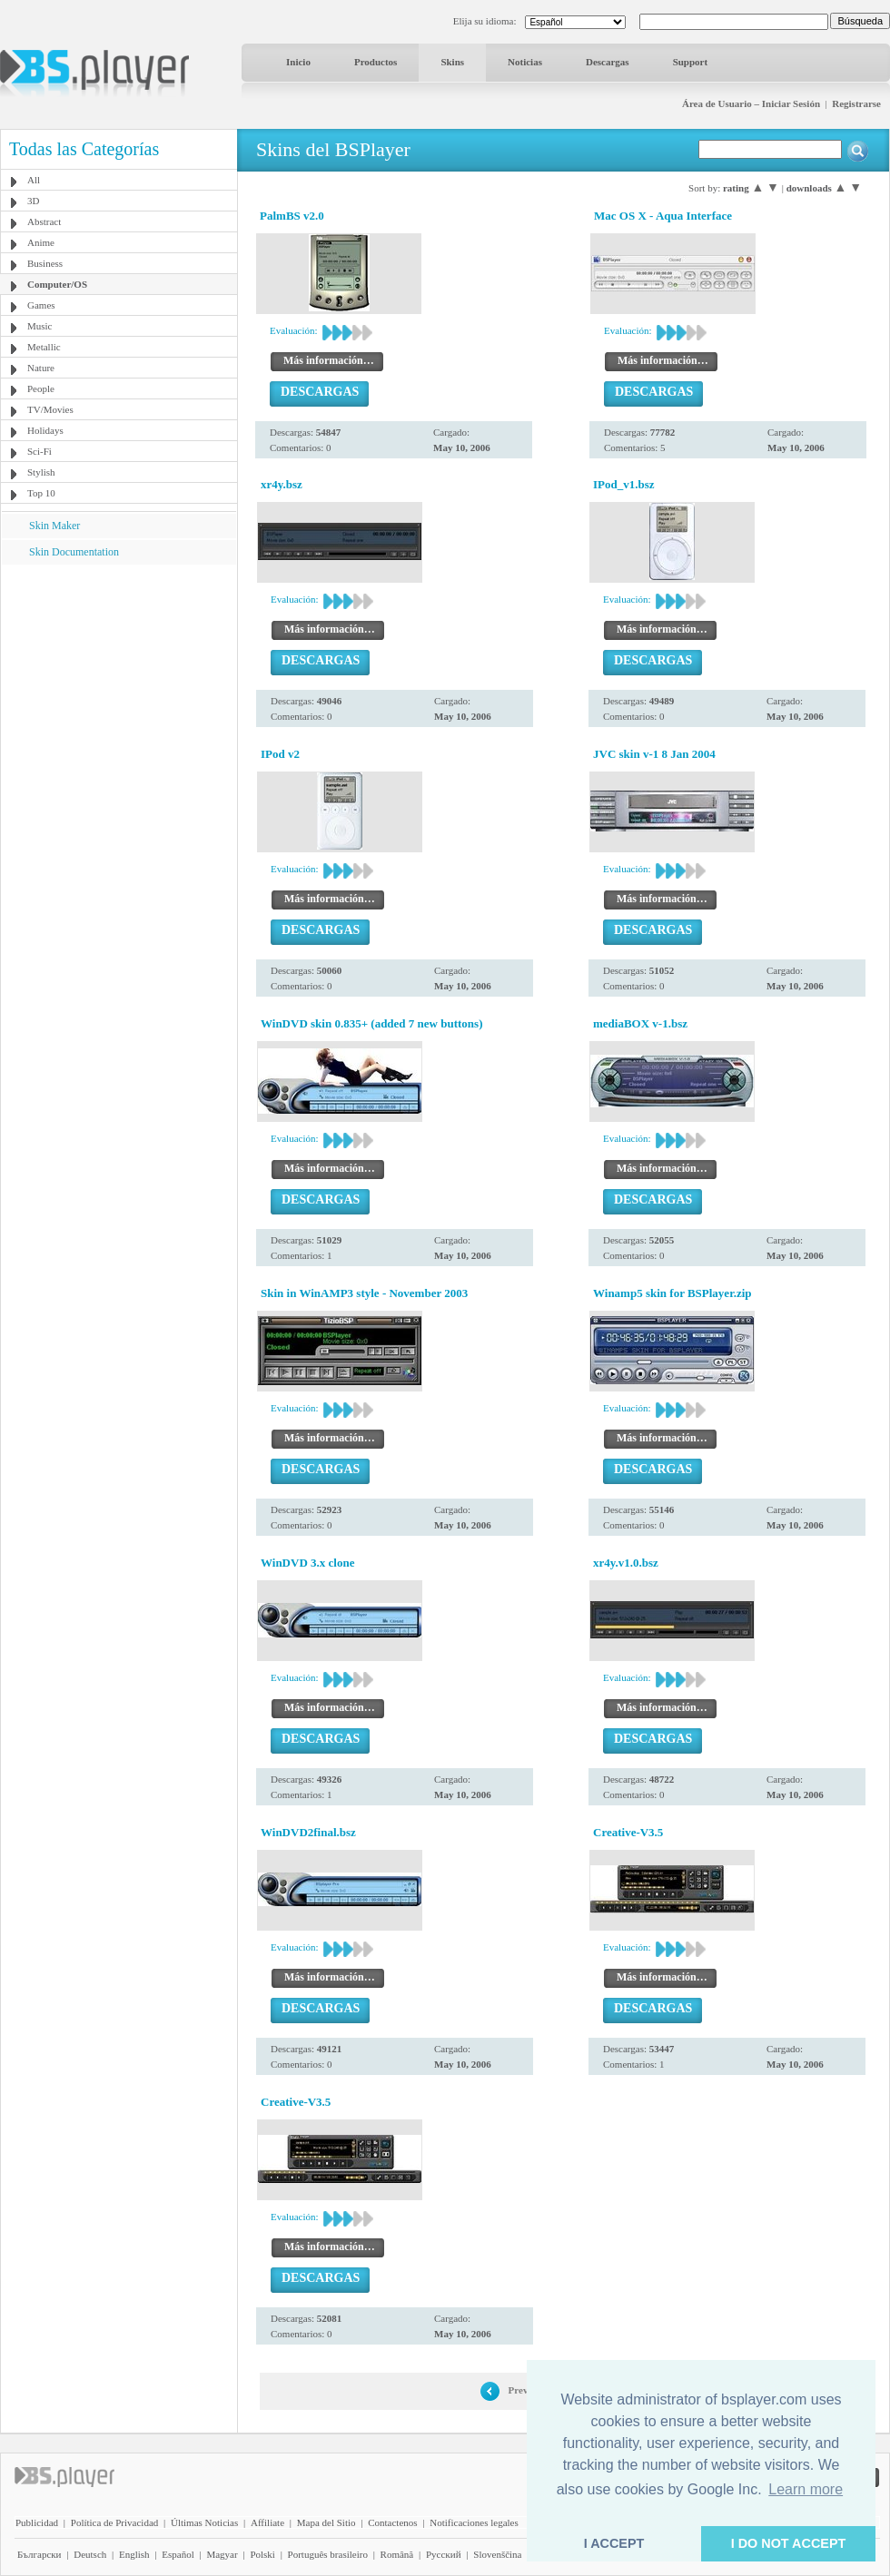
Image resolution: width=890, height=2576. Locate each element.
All (33, 179)
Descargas (607, 61)
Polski (262, 2554)
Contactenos (392, 2522)
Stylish (41, 472)
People (40, 388)
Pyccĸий (443, 2554)
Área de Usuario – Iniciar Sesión (751, 103)
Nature (40, 367)
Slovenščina (497, 2554)
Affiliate (267, 2522)
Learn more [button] (805, 2489)
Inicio (298, 61)
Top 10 (41, 492)
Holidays (45, 430)
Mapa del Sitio (326, 2522)
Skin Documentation (74, 552)
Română (397, 2554)
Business (45, 263)
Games (41, 305)
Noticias (525, 61)
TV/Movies (50, 409)
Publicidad (36, 2522)
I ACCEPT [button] (614, 2543)
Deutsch (90, 2554)
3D (33, 200)
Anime (40, 242)
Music (40, 325)
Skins (452, 61)
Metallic (44, 346)
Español (177, 2554)
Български (39, 2554)
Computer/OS (57, 284)
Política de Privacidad (115, 2522)
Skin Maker (54, 525)
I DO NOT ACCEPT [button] (788, 2543)
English (134, 2554)
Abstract (44, 221)
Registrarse (856, 103)
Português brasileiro (328, 2554)
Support (690, 61)
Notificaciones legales (474, 2522)
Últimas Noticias (204, 2522)
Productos (375, 61)
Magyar (221, 2554)
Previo (522, 2389)
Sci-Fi (39, 451)
